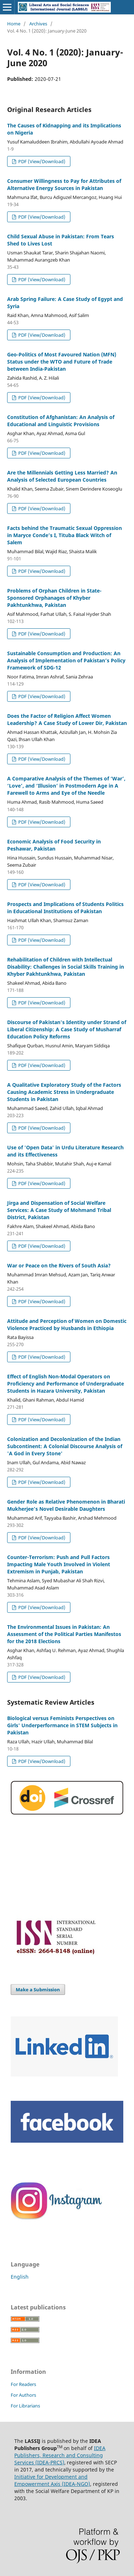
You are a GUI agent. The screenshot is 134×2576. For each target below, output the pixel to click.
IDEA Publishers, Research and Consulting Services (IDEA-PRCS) (59, 2455)
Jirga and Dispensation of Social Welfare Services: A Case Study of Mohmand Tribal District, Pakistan (59, 1210)
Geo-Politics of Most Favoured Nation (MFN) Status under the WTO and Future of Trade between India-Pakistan (61, 361)
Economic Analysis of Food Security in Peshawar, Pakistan (54, 845)
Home (13, 23)
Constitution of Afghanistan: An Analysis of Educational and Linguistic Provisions (60, 421)
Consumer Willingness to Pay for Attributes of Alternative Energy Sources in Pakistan (64, 184)
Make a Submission (38, 1989)
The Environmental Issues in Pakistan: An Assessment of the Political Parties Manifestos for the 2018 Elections (64, 1634)
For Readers (23, 2384)
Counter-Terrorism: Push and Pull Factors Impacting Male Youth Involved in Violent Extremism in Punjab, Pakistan (58, 1564)
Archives (38, 23)
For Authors (23, 2395)
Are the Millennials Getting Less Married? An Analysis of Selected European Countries (62, 476)
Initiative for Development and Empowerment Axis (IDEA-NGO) (52, 2480)
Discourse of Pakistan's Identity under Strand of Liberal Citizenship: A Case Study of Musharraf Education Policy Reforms (66, 1029)
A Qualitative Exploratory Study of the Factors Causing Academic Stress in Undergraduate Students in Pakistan (64, 1091)
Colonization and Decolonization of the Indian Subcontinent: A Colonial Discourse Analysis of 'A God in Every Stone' (64, 1446)
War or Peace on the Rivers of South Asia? (59, 1265)
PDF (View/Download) (41, 161)
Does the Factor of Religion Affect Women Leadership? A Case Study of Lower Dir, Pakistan (67, 719)
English (20, 2276)
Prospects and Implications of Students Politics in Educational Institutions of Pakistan (65, 908)
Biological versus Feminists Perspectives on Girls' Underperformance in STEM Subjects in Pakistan (62, 1725)
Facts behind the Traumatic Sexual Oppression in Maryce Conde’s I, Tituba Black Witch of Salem (64, 535)
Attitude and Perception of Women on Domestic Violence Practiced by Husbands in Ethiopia (66, 1324)
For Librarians (25, 2405)
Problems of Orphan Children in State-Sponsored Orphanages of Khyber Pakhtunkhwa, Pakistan (54, 597)
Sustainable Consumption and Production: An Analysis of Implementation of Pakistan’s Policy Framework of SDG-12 (66, 660)
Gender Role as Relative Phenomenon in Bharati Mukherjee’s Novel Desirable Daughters (66, 1505)
